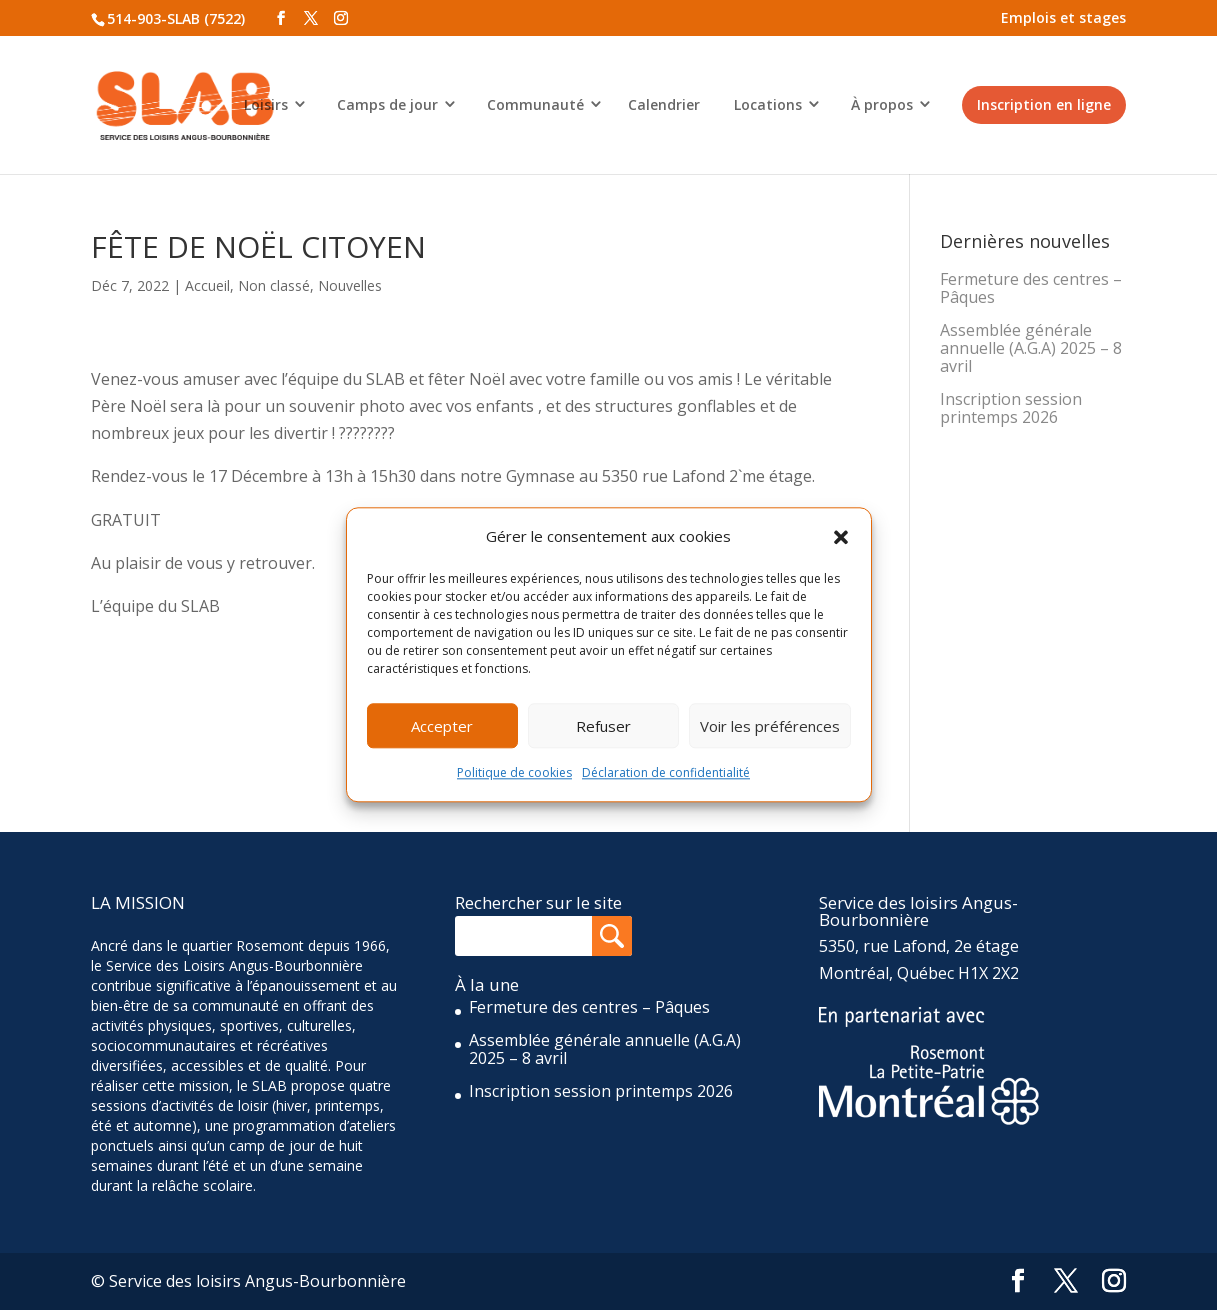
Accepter (442, 726)
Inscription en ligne (1044, 104)
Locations (768, 104)
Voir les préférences (770, 726)
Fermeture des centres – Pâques (1031, 288)
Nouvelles (350, 285)
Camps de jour (387, 104)
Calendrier (664, 104)
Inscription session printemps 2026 (1011, 408)
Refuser (603, 726)
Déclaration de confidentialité (666, 773)
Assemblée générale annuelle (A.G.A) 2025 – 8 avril (1031, 348)
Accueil (207, 285)
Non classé (274, 285)
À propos (882, 104)
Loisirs (266, 104)
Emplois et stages (1063, 17)
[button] (841, 537)
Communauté (535, 104)
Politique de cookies (514, 773)
